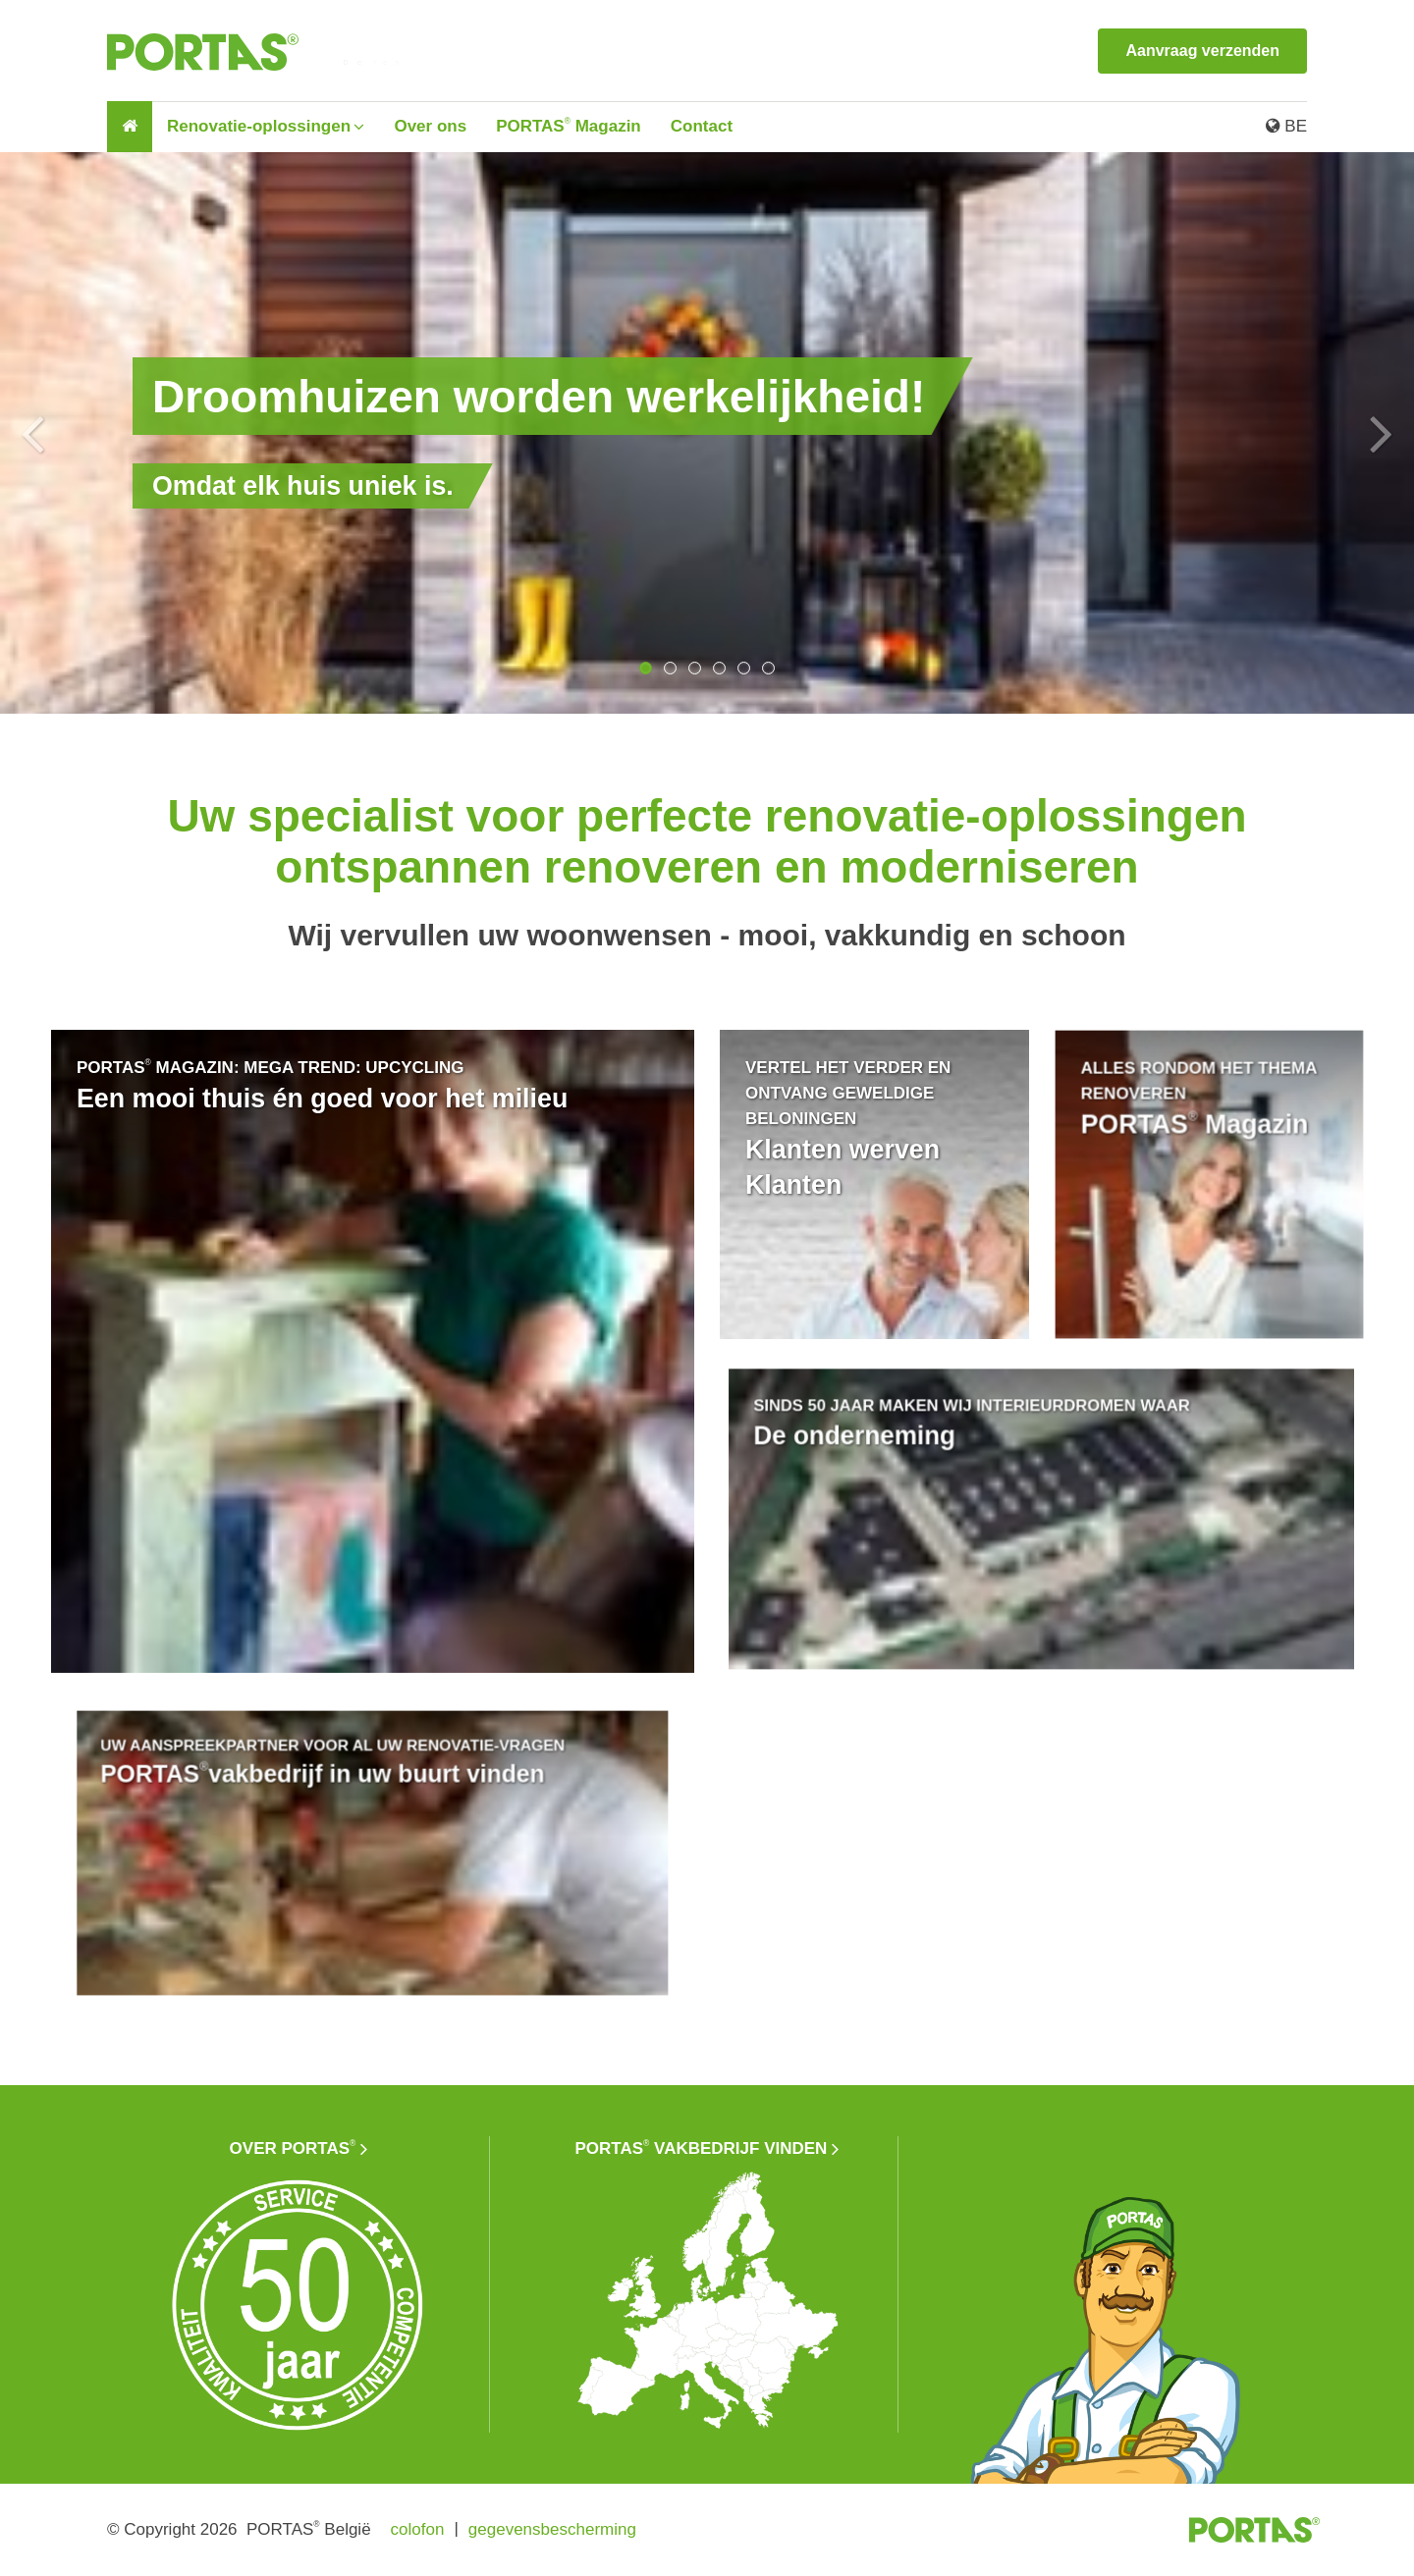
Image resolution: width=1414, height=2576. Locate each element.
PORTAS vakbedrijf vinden (701, 2148)
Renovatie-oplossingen (259, 126)
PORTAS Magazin (568, 126)
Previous (32, 433)
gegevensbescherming (552, 2529)
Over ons (430, 126)
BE (1286, 126)
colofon (418, 2529)
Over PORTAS (293, 2148)
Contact (702, 126)
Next (1381, 433)
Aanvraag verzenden (1202, 50)
